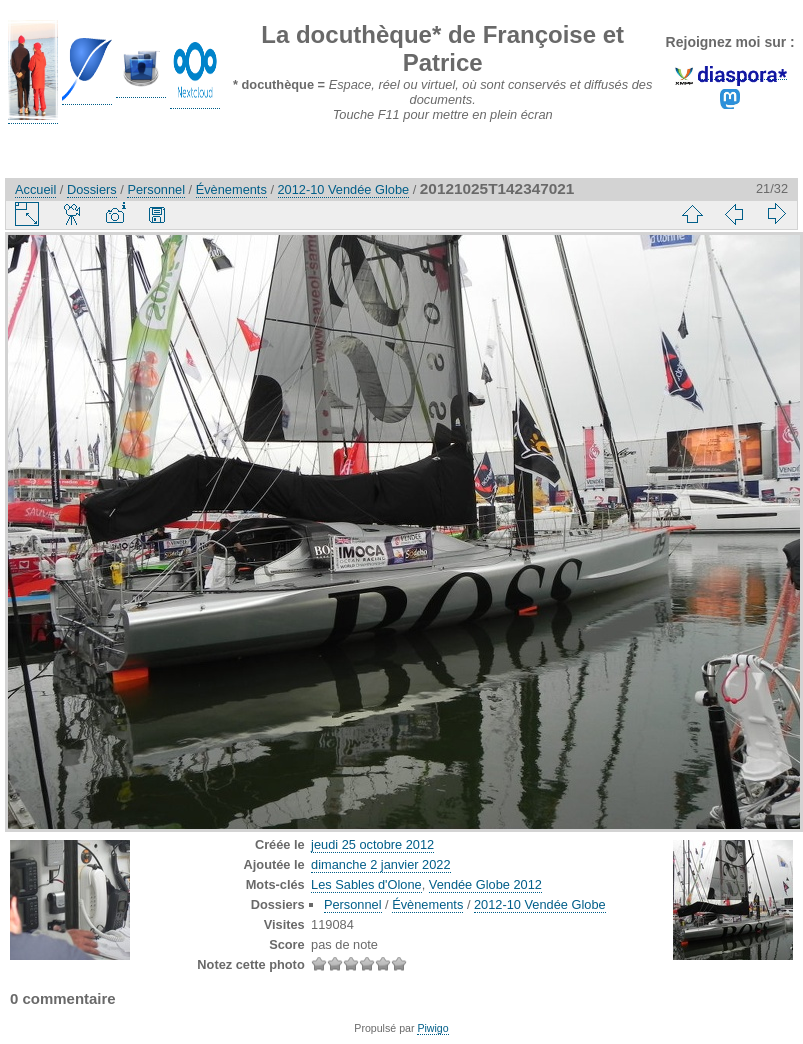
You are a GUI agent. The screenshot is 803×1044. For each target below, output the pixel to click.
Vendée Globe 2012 (485, 884)
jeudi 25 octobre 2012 (372, 844)
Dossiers (92, 189)
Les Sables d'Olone (366, 884)
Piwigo (432, 1028)
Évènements (231, 189)
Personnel (156, 189)
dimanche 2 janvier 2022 (380, 864)
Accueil (35, 189)
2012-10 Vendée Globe (344, 189)
